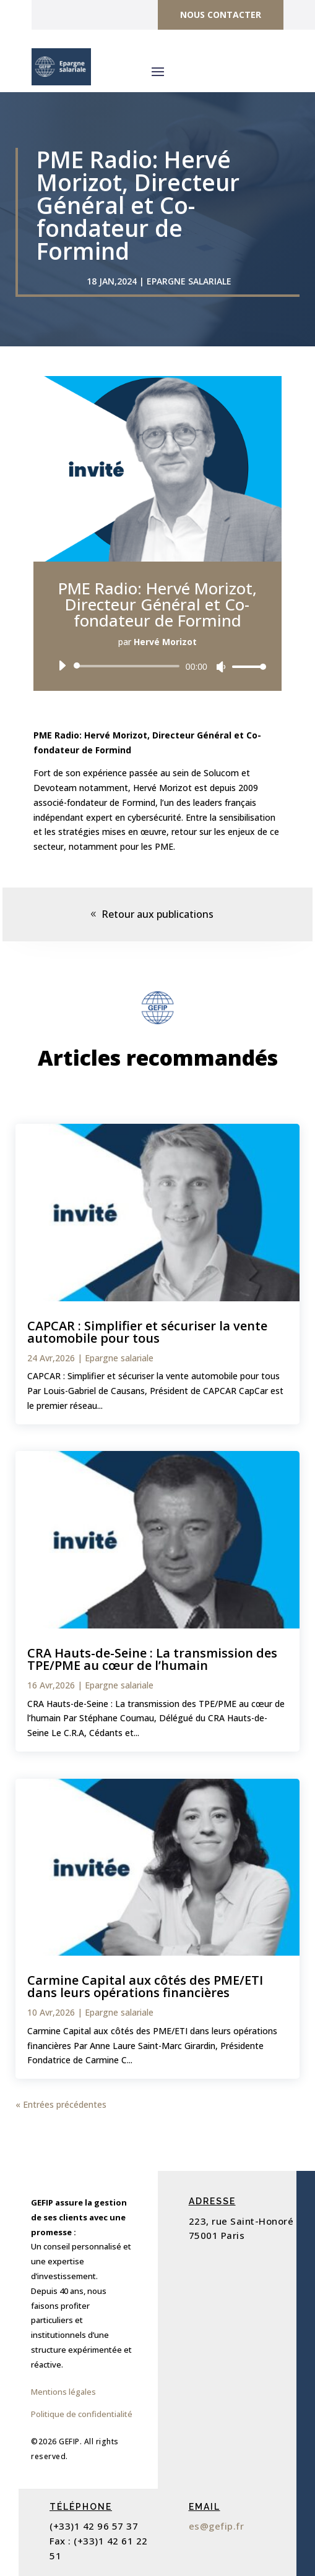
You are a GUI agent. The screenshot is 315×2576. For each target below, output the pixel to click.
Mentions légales (63, 2391)
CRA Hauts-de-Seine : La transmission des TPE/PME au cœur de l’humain (152, 1659)
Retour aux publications (157, 914)
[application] (157, 666)
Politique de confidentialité (81, 2414)
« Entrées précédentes (60, 2104)
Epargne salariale (189, 281)
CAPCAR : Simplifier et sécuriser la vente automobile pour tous (147, 1331)
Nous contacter (220, 14)
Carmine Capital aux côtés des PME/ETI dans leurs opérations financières (145, 1986)
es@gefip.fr (216, 2526)
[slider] (128, 666)
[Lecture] (62, 665)
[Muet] (221, 666)
